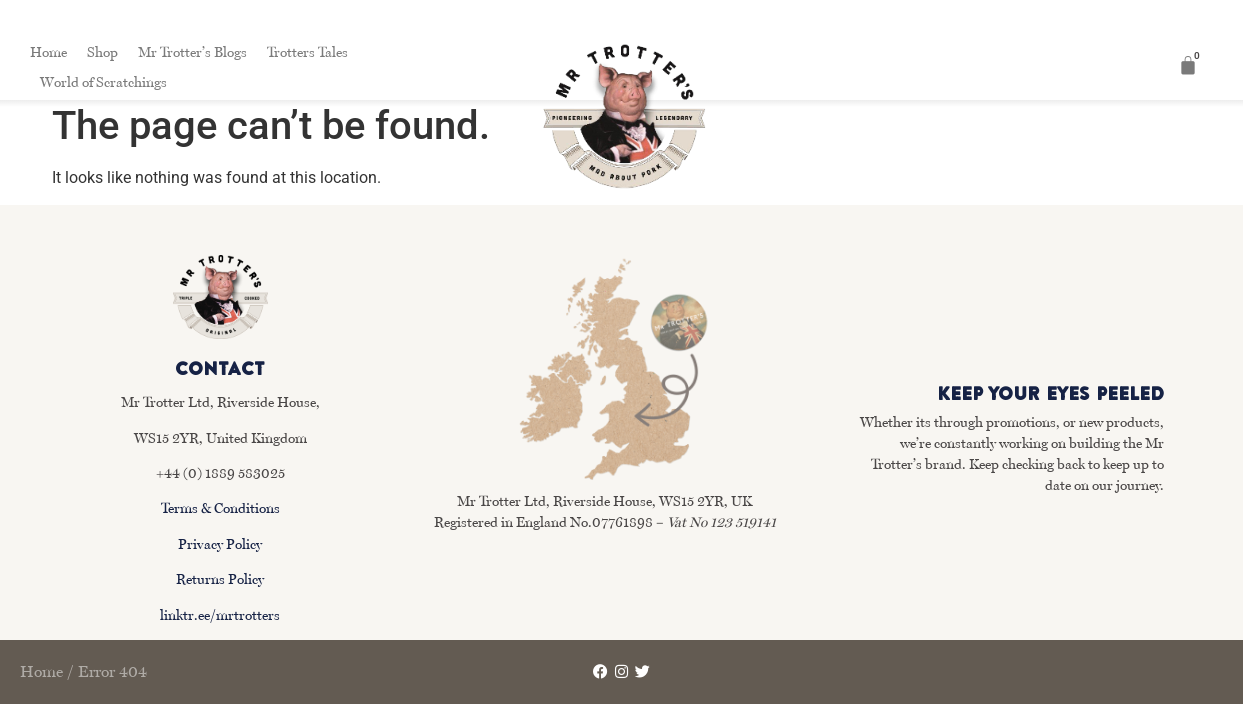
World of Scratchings (103, 82)
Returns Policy (220, 579)
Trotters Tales (307, 52)
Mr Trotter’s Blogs (192, 52)
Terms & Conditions (220, 508)
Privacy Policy (220, 544)
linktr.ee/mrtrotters (220, 615)
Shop (102, 52)
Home (48, 52)
